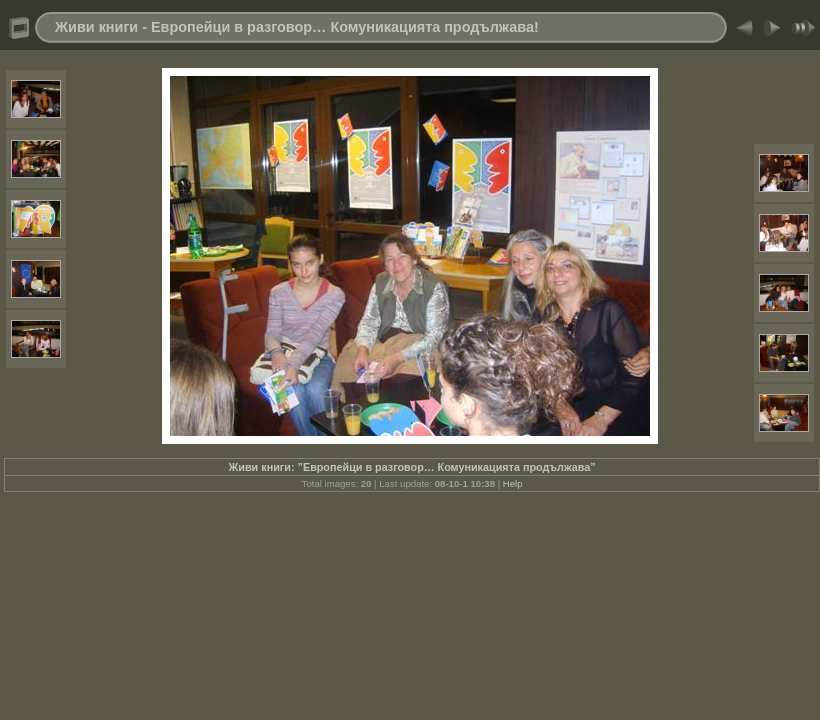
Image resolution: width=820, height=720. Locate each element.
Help (513, 483)
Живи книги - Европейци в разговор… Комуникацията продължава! (297, 27)
